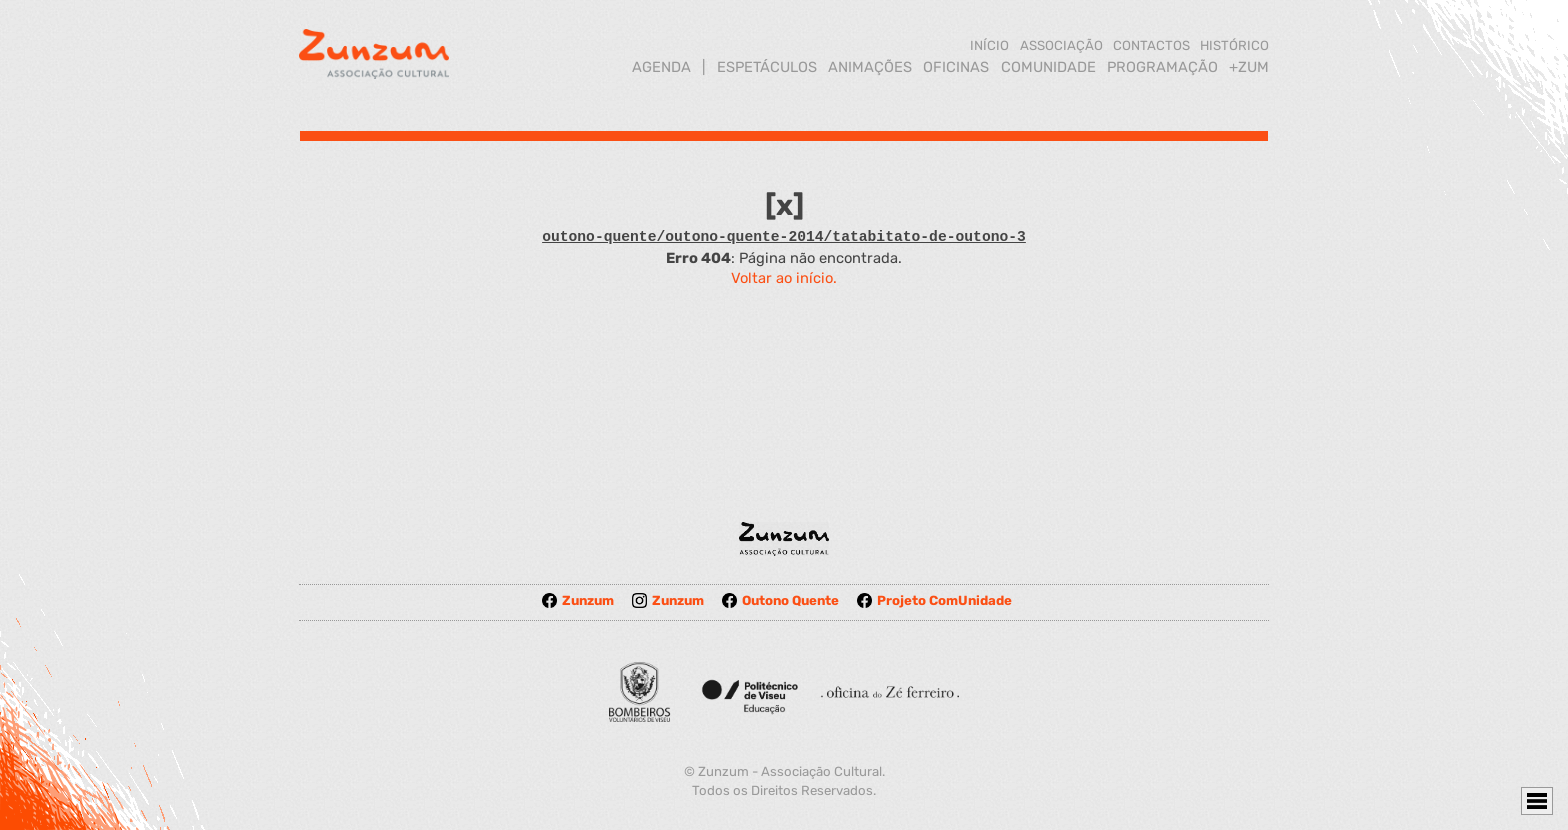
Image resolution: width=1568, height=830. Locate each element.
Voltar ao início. (784, 278)
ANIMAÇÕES (870, 67)
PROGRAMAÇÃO (1162, 67)
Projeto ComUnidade (934, 600)
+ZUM (1249, 67)
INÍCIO (989, 45)
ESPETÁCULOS (767, 67)
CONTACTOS (1151, 45)
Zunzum (578, 600)
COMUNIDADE (1048, 67)
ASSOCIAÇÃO (1061, 45)
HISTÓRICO (1234, 45)
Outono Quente (780, 600)
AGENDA (661, 67)
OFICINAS (956, 67)
